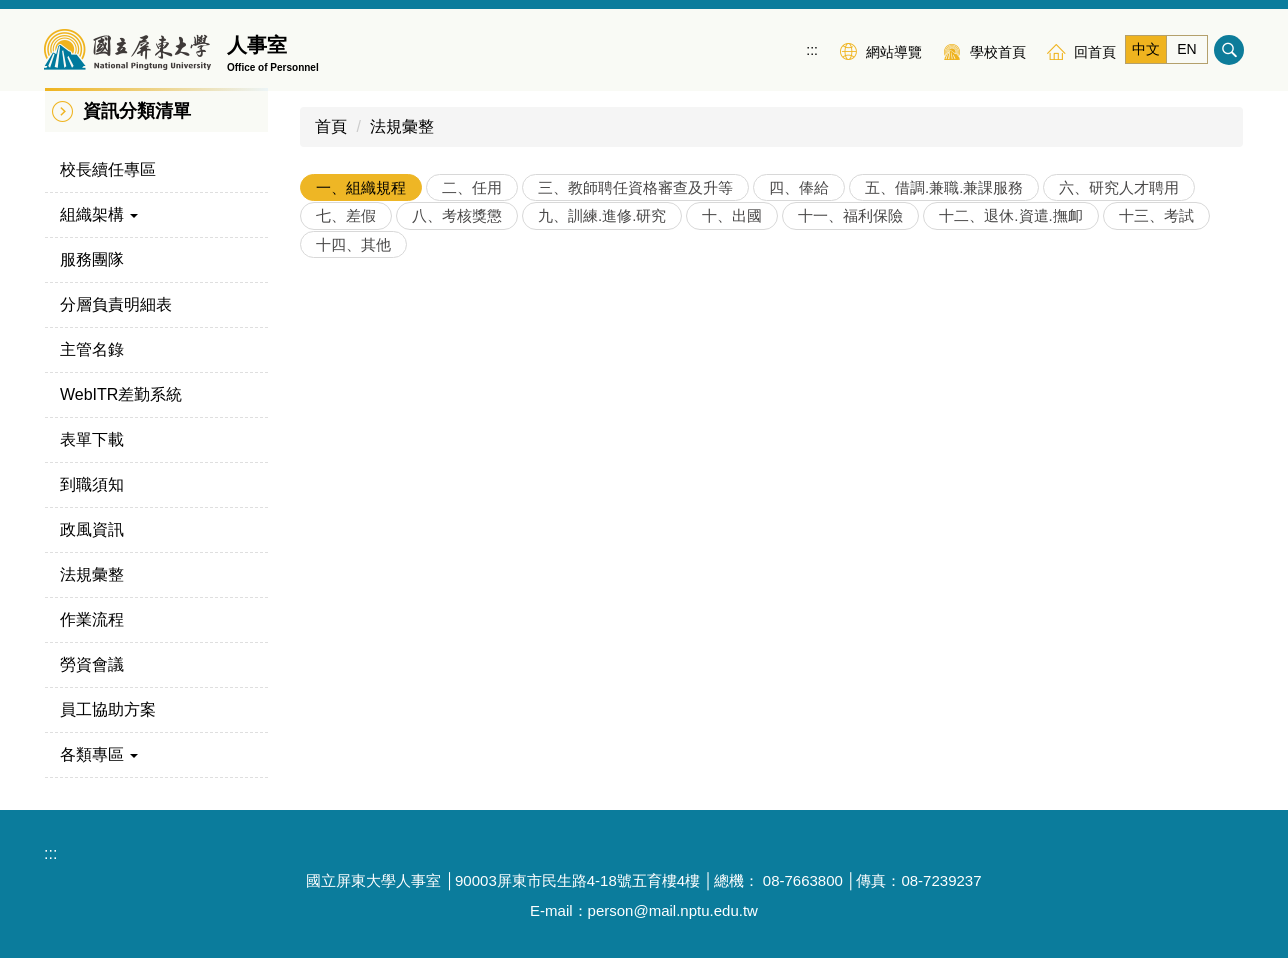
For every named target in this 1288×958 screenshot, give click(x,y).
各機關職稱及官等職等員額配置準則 (443, 565)
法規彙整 (402, 126)
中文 (1146, 49)
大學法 (339, 340)
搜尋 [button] (1229, 50)
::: (812, 50)
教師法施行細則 (371, 475)
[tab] (361, 187)
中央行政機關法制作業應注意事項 (435, 520)
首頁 (331, 126)
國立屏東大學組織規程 (395, 295)
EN (1186, 49)
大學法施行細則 (371, 385)
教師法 (339, 430)
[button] (156, 215)
